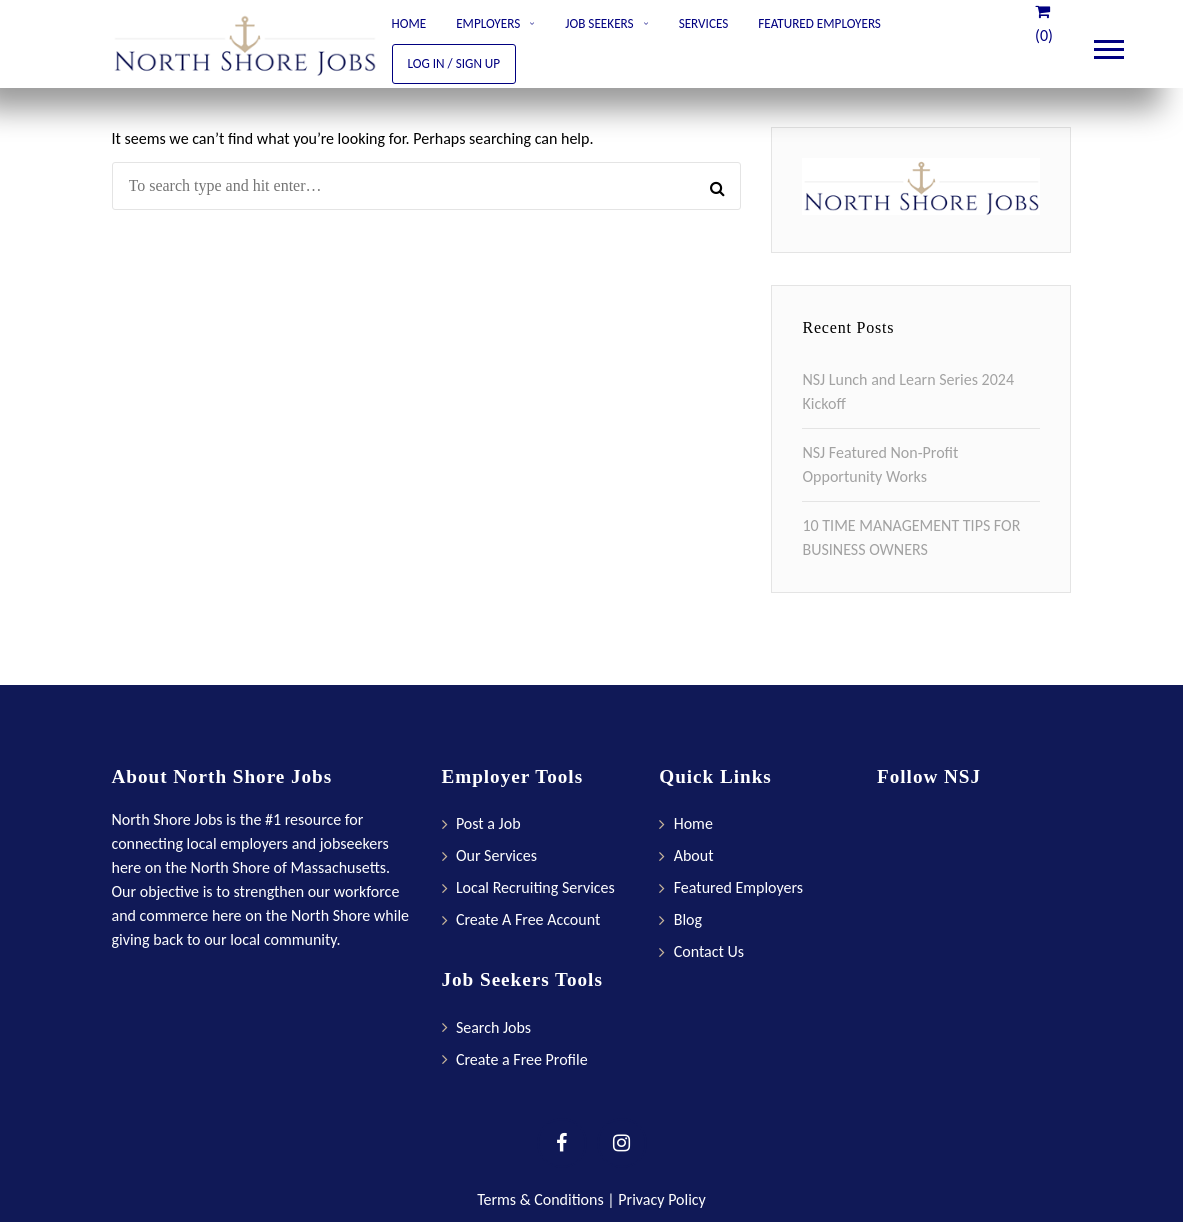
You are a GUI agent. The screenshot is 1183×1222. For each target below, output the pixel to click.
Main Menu (1109, 45)
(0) (1044, 24)
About (694, 855)
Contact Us (709, 951)
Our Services (496, 855)
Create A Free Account (528, 919)
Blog (688, 919)
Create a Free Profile (522, 1059)
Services (704, 23)
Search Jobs (493, 1027)
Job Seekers (599, 23)
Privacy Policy (662, 1199)
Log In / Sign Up (454, 63)
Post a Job (488, 823)
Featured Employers (819, 23)
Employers (488, 23)
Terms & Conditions (540, 1199)
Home (409, 23)
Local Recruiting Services (535, 887)
